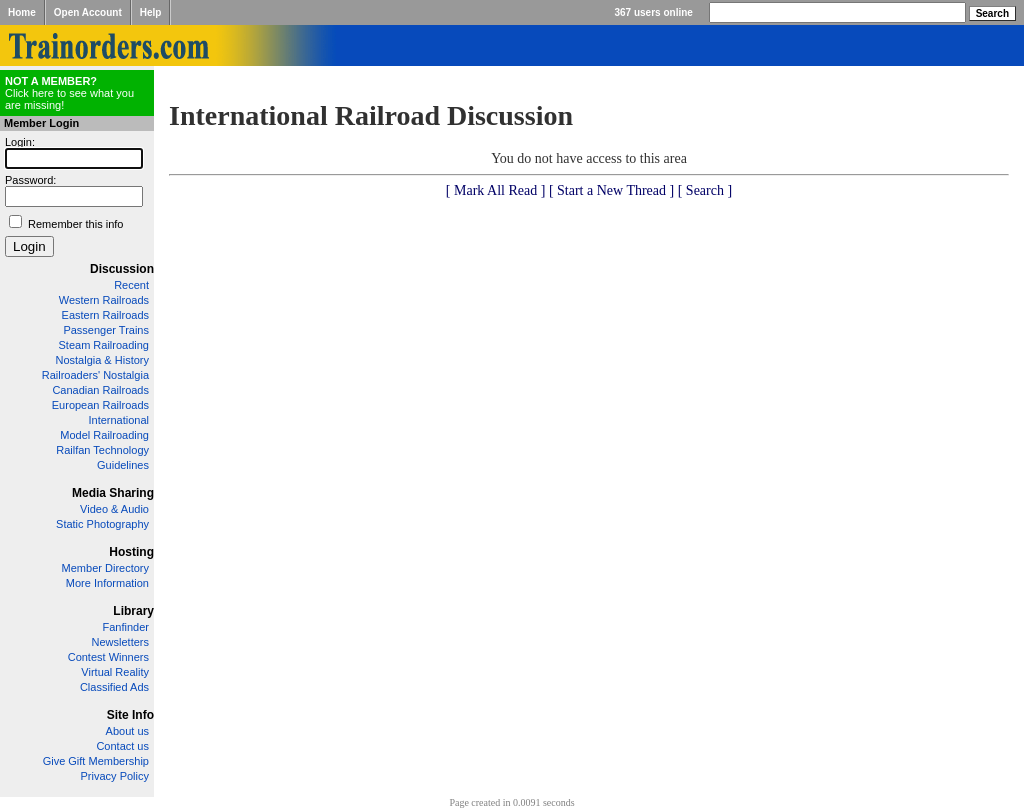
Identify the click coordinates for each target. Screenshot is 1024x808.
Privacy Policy (115, 776)
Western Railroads (104, 300)
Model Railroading (104, 435)
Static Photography (102, 524)
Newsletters (120, 642)
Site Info (130, 715)
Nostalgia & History (102, 360)
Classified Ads (114, 687)
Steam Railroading (104, 345)
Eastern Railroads (105, 315)
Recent (131, 285)
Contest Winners (108, 657)
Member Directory (105, 568)
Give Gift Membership (96, 761)
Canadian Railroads (100, 390)
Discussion (122, 269)
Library (133, 611)
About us (127, 731)
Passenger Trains (106, 330)
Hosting (131, 552)
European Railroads (100, 405)
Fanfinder (126, 627)
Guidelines (123, 465)
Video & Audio (114, 509)
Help (151, 12)
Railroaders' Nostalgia (95, 375)
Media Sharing (113, 493)
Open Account (88, 12)
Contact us (122, 746)
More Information (107, 583)
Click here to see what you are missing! (69, 93)
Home (22, 12)
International (118, 420)
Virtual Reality (115, 672)
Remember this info (75, 224)
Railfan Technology (102, 450)
